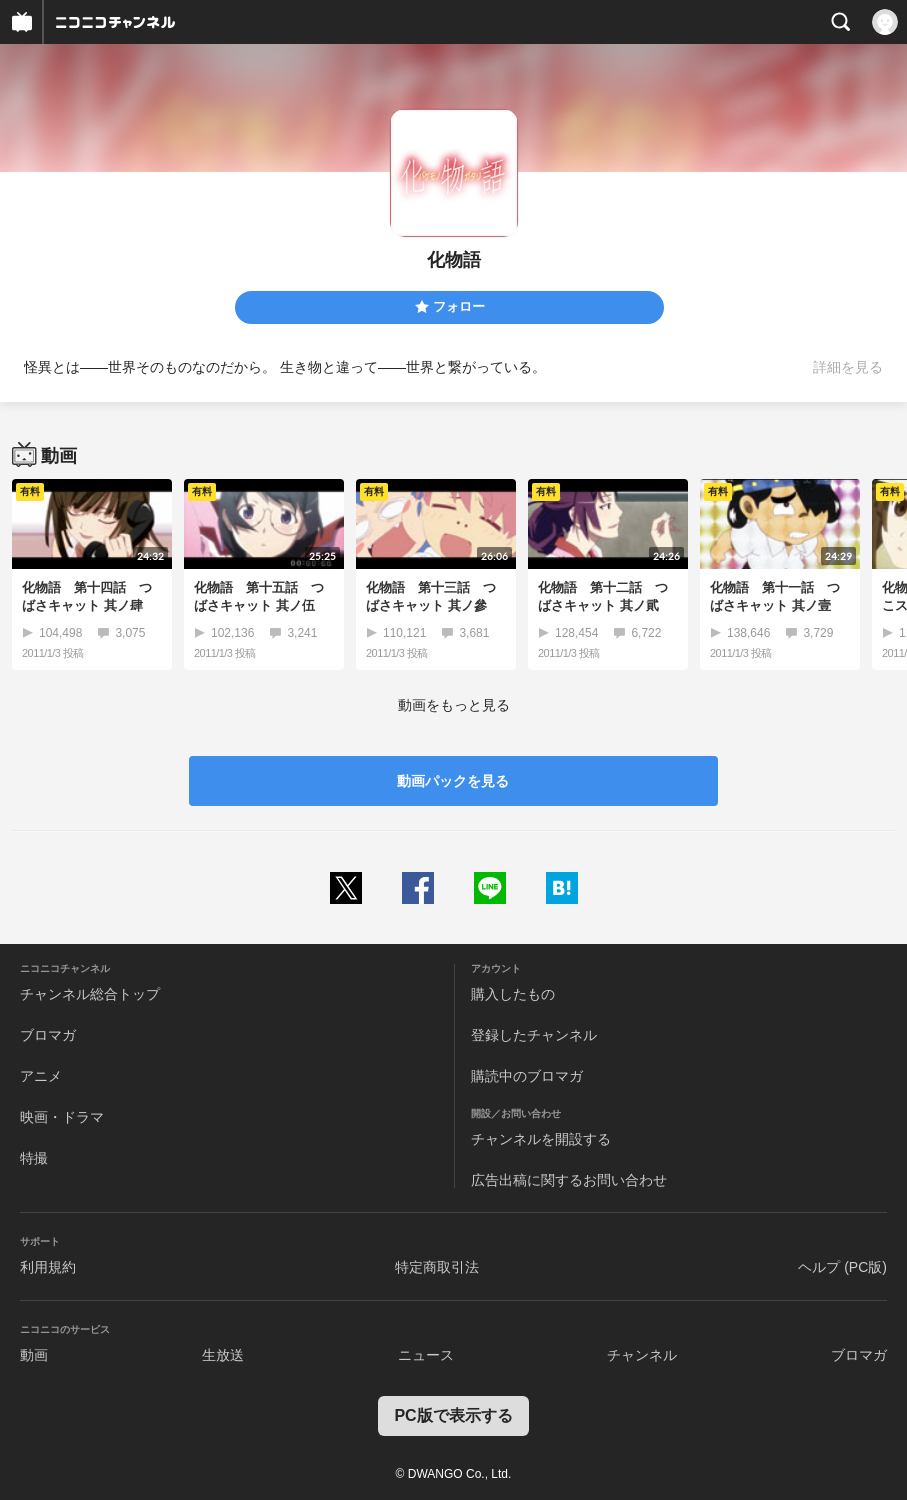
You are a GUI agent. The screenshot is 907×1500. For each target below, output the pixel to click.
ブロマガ (48, 1035)
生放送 (223, 1355)
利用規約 (48, 1267)
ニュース (426, 1355)
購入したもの (513, 994)
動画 (34, 1355)
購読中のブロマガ (527, 1076)
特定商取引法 (437, 1267)
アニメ (41, 1076)
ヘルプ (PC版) (842, 1267)
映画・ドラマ (62, 1117)
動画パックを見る (453, 781)
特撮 (34, 1158)
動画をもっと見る (454, 705)
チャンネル (642, 1355)
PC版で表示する (453, 1415)
